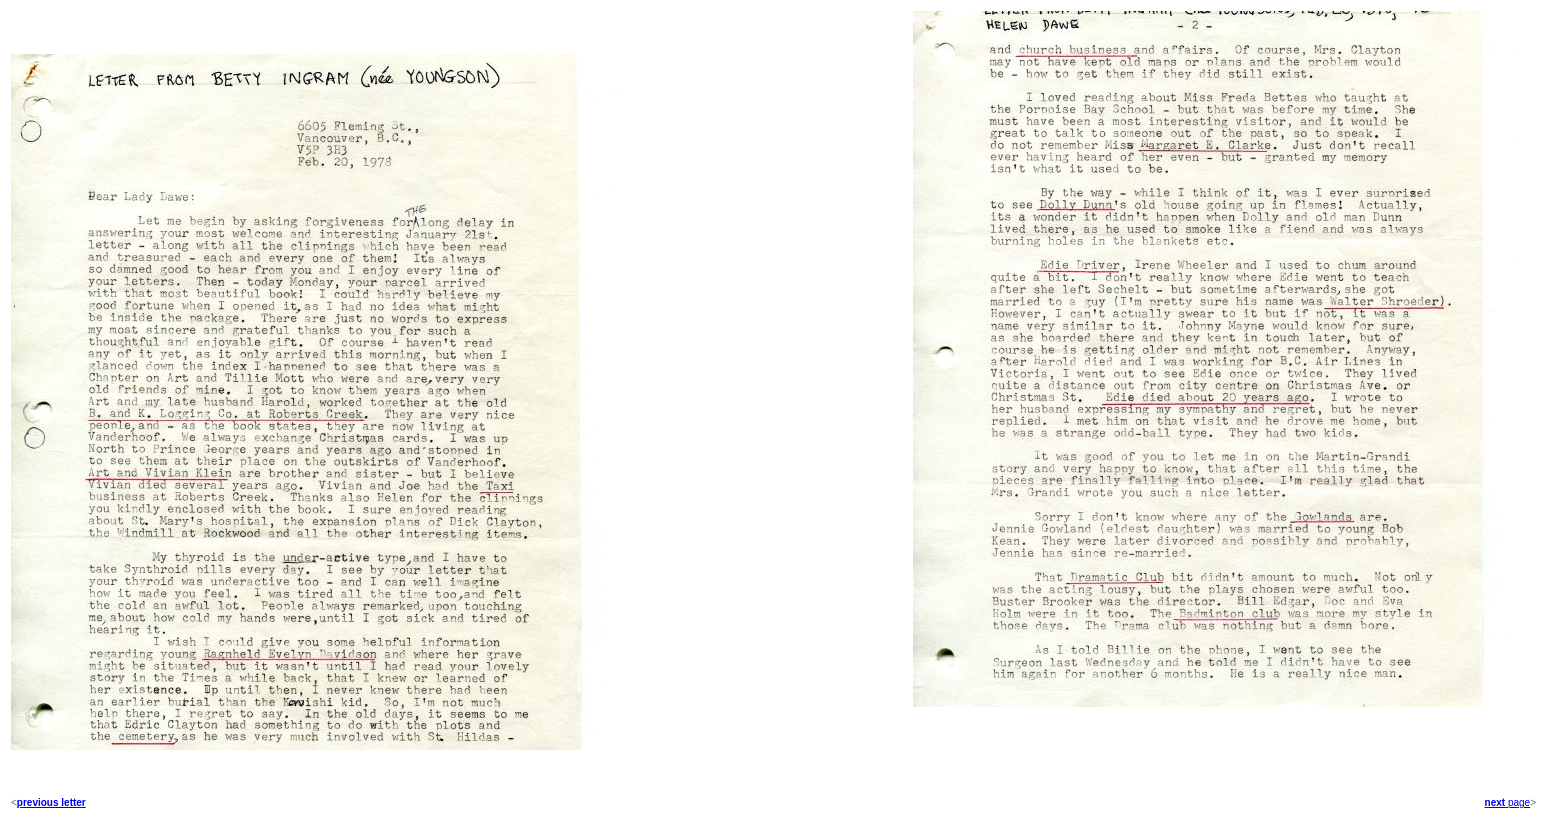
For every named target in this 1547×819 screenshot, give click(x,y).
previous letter (51, 802)
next (1495, 802)
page (1517, 802)
